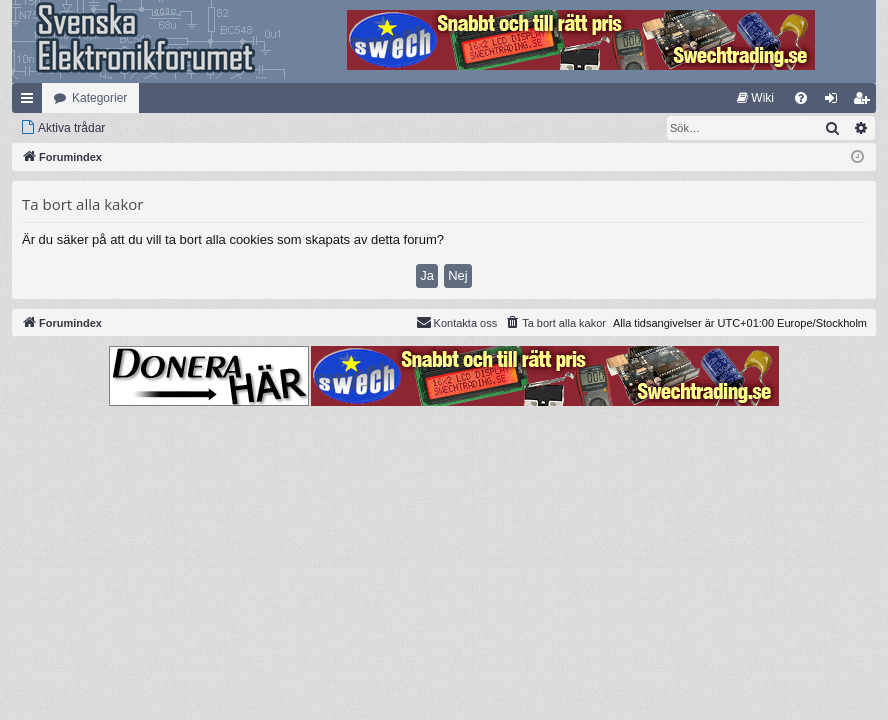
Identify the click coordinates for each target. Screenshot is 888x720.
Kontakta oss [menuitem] (457, 322)
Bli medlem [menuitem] (865, 102)
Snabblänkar (31, 102)
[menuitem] (755, 98)
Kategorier (99, 98)
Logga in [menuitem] (835, 102)
